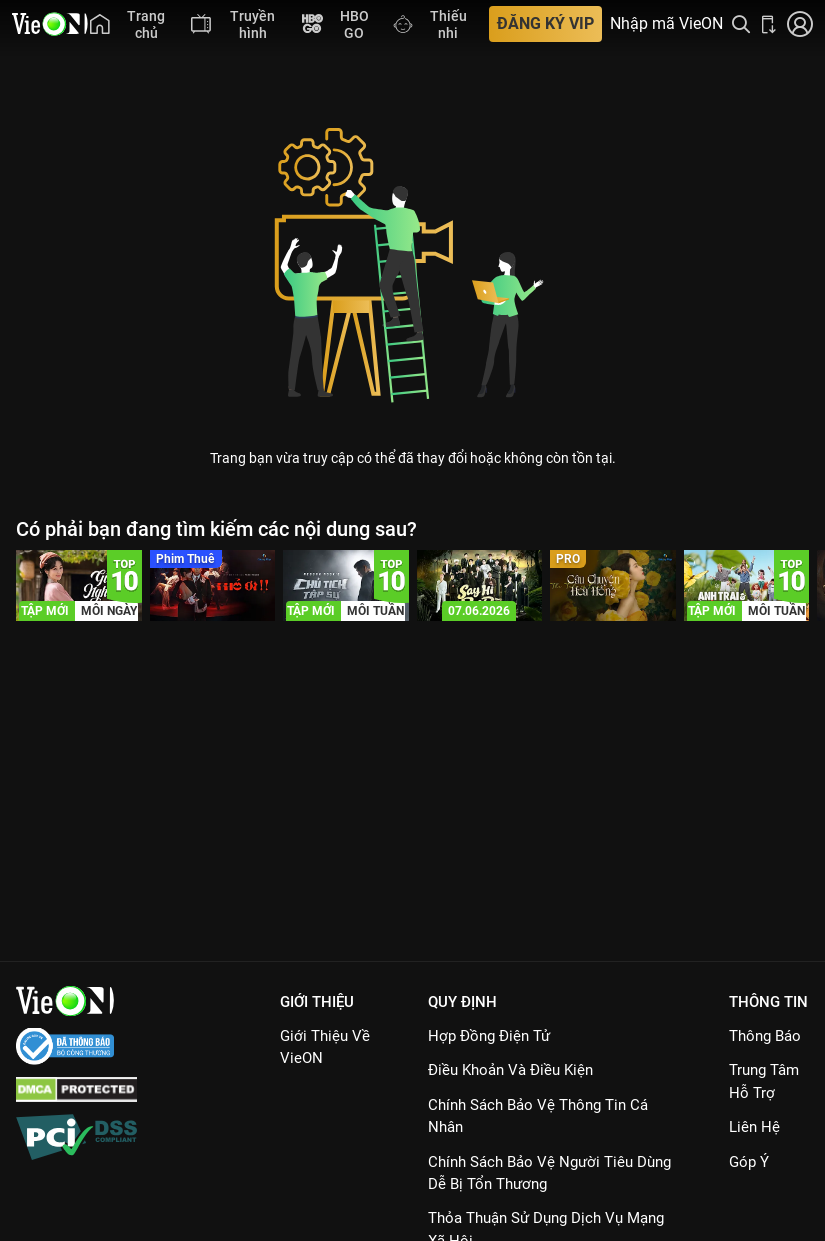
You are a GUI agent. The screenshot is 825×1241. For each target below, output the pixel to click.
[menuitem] (130, 24)
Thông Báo (765, 1036)
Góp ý (749, 1162)
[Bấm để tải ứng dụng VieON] (769, 24)
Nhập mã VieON (666, 24)
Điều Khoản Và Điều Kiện (510, 1070)
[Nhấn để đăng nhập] (800, 24)
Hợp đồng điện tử (489, 1036)
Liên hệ (754, 1127)
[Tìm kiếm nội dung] (741, 24)
